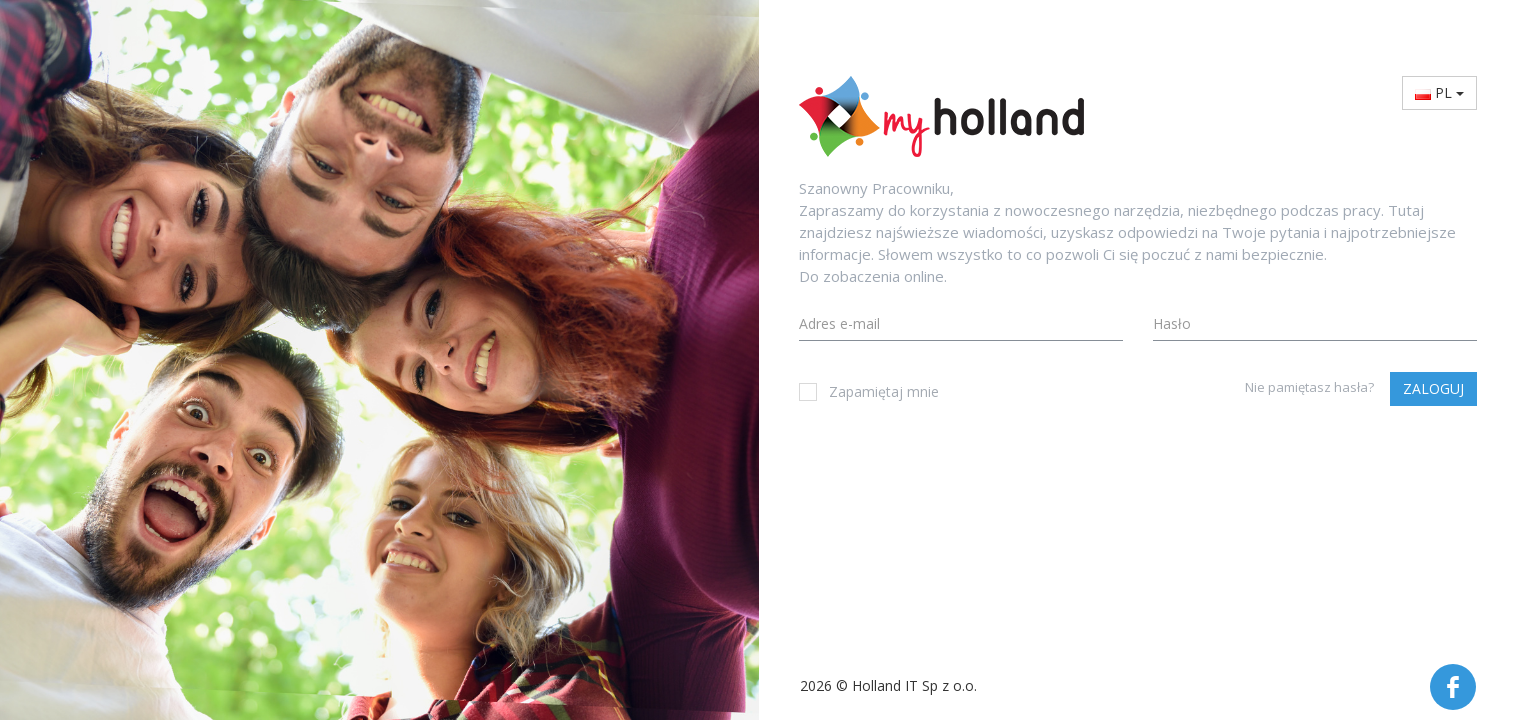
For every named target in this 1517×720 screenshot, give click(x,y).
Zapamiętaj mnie (869, 391)
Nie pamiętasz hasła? (1309, 387)
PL (1439, 92)
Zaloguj (1433, 388)
